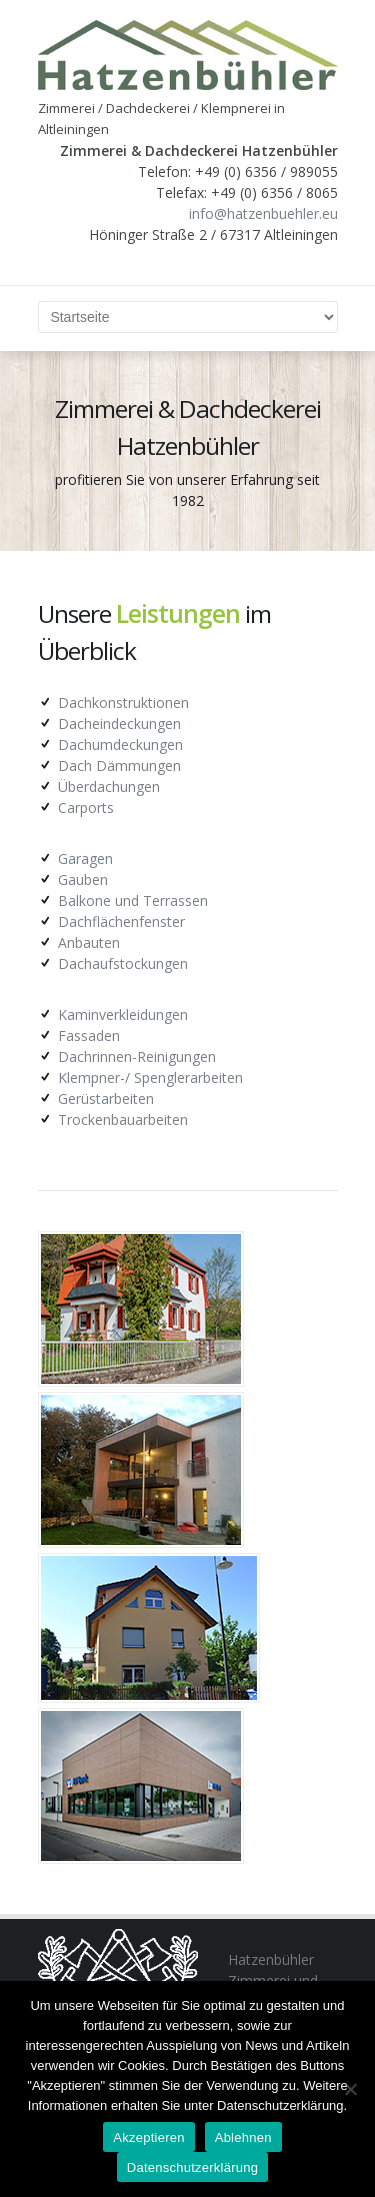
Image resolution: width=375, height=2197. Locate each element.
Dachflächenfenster (121, 921)
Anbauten (89, 942)
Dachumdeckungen (120, 744)
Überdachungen (109, 786)
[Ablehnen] (350, 2089)
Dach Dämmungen (119, 765)
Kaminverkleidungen (123, 1014)
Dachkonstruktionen (123, 702)
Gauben (83, 879)
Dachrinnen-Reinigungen (137, 1056)
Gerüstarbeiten (106, 1098)
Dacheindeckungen (119, 723)
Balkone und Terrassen (133, 900)
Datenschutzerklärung (192, 2167)
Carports (86, 807)
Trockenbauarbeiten (123, 1119)
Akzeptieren (148, 2137)
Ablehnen (243, 2137)
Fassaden (89, 1035)
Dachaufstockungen (123, 963)
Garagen (85, 858)
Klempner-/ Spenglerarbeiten (150, 1077)
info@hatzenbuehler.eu (263, 213)
